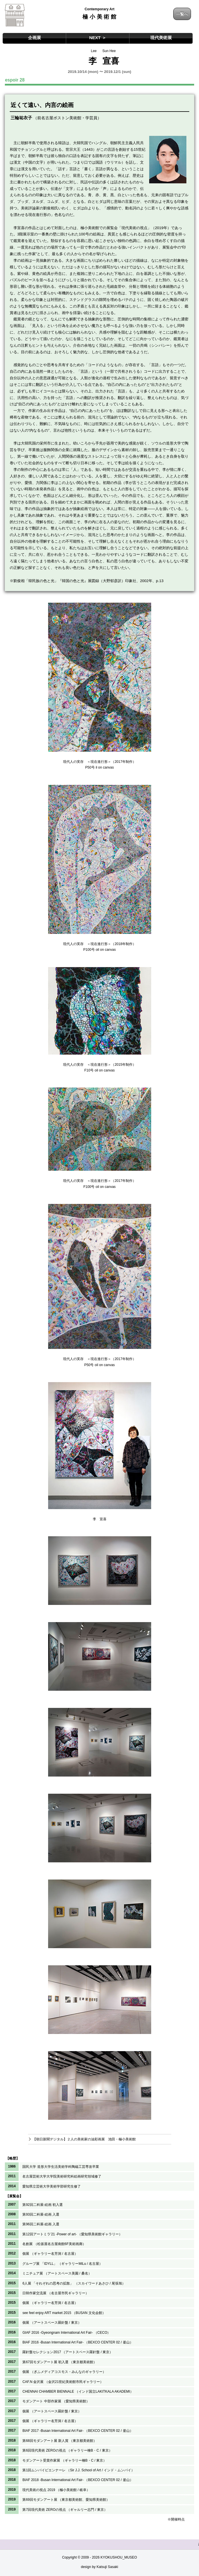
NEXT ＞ (97, 37)
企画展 (34, 37)
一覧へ (182, 14)
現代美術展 (161, 37)
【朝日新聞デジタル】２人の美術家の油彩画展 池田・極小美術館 (84, 2139)
